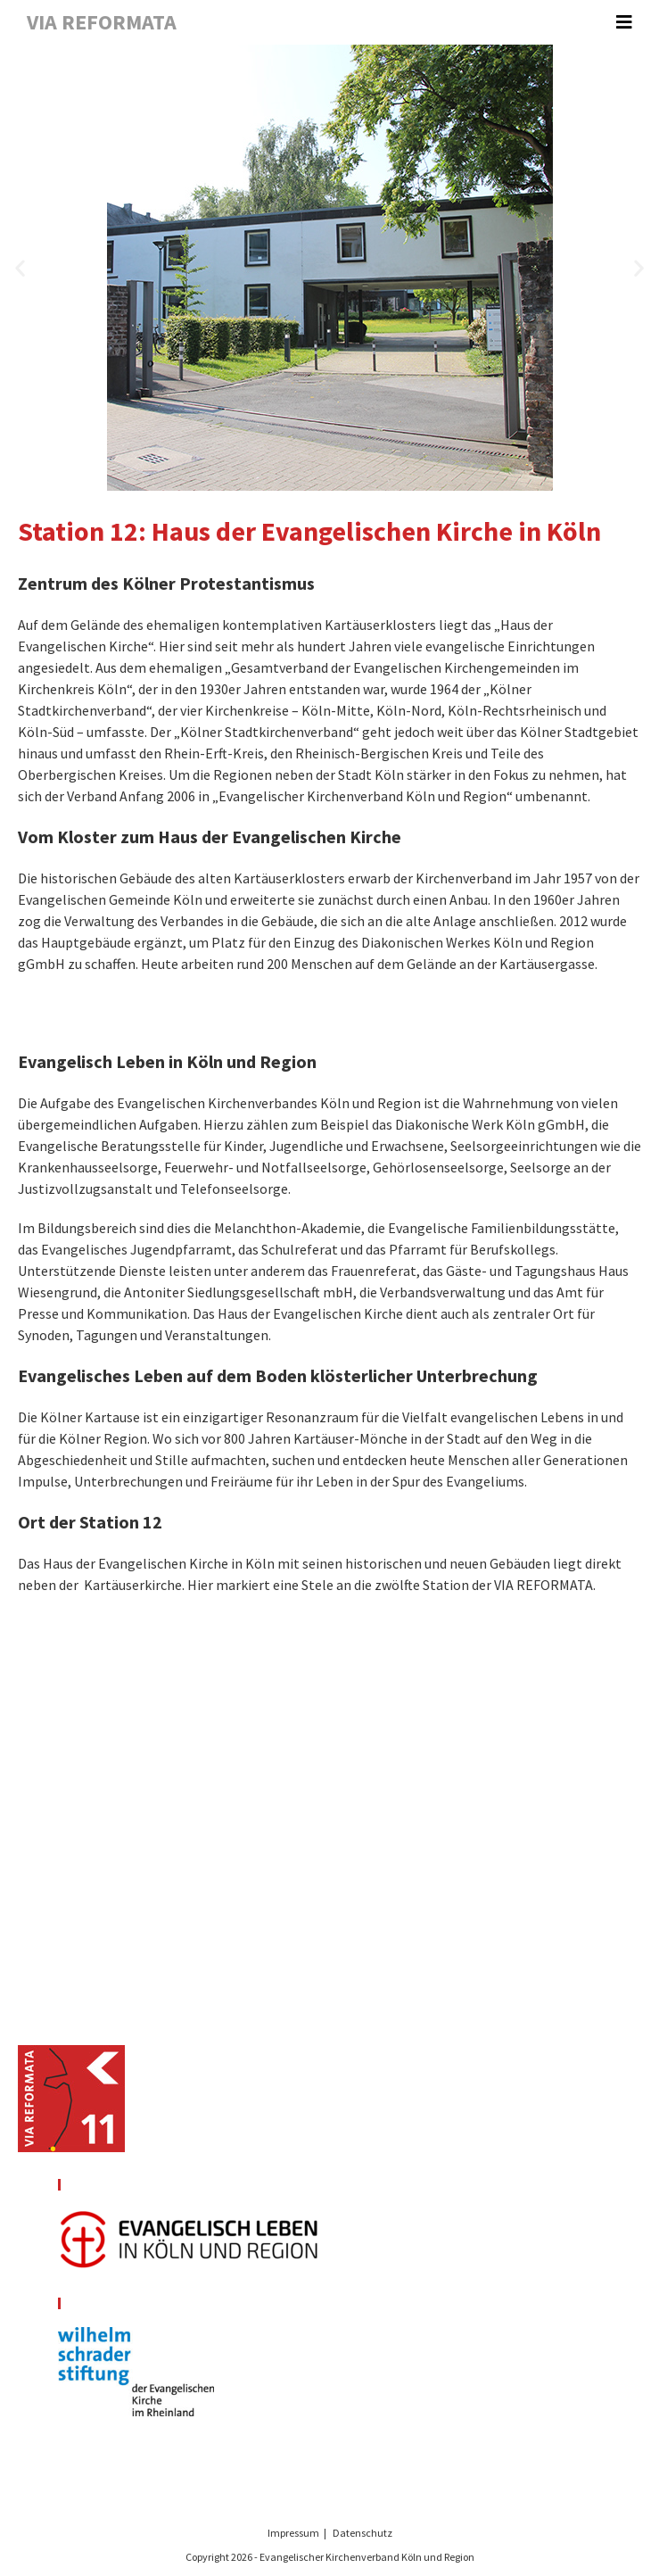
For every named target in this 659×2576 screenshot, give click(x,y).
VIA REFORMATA (102, 22)
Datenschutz (362, 2532)
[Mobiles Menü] (624, 22)
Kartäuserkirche (133, 1585)
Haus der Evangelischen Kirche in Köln (159, 1563)
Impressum (293, 2532)
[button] (20, 268)
